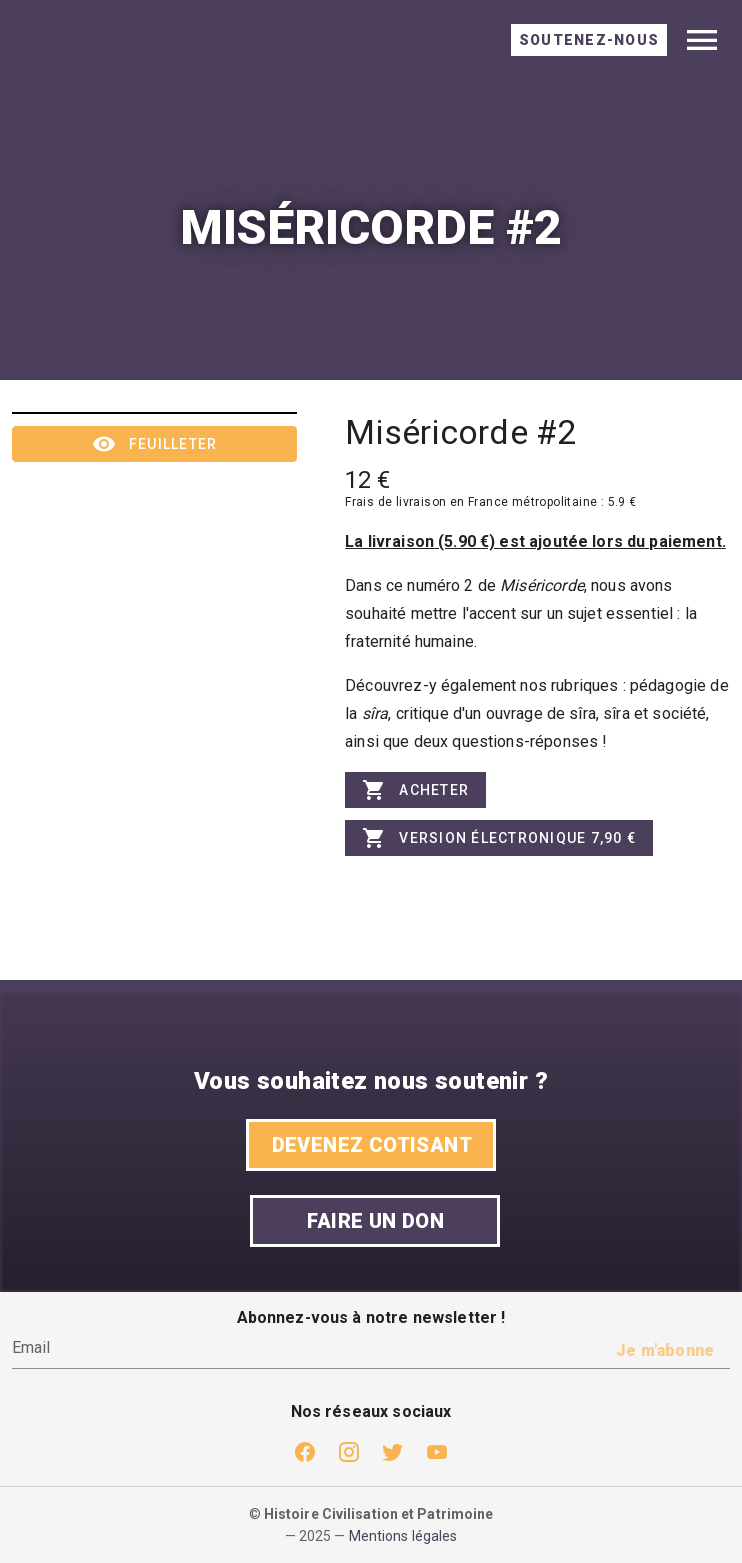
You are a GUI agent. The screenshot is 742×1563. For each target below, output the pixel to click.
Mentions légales (403, 1536)
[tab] (589, 40)
